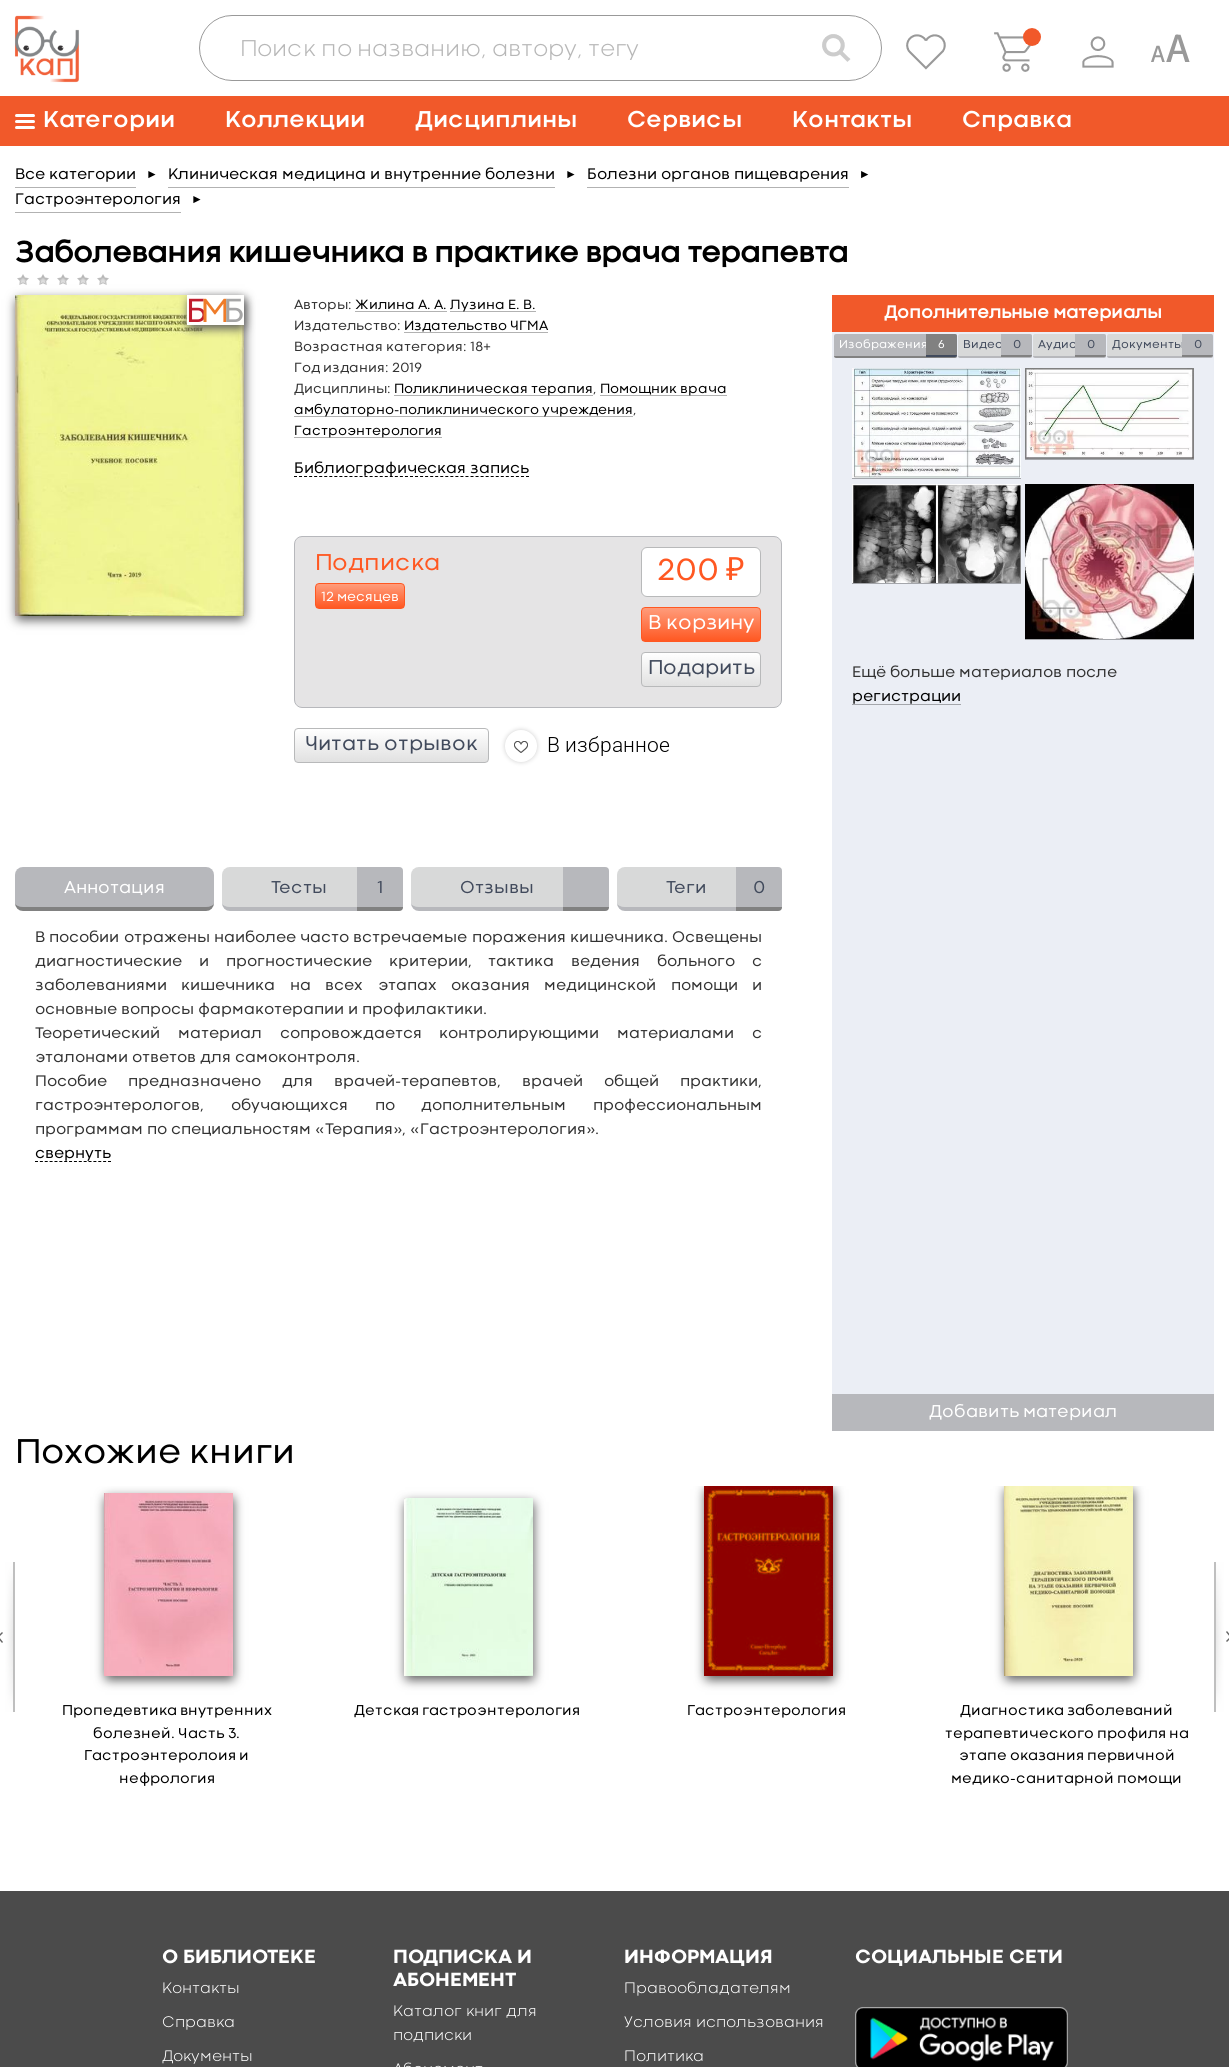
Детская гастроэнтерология (467, 1711)
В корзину (701, 624)
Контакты (852, 120)
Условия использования (724, 2023)
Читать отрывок (391, 745)
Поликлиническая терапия (493, 389)
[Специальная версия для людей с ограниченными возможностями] (1170, 52)
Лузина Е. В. (493, 305)
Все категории (75, 175)
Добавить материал (1023, 1412)
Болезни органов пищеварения (718, 175)
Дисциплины (496, 120)
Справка (1017, 120)
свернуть (73, 1154)
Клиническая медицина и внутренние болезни (361, 175)
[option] (167, 1643)
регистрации (906, 697)
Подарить (701, 669)
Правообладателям (707, 1989)
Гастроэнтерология (98, 200)
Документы (207, 2057)
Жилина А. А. (401, 305)
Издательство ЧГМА (476, 326)
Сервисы (684, 120)
